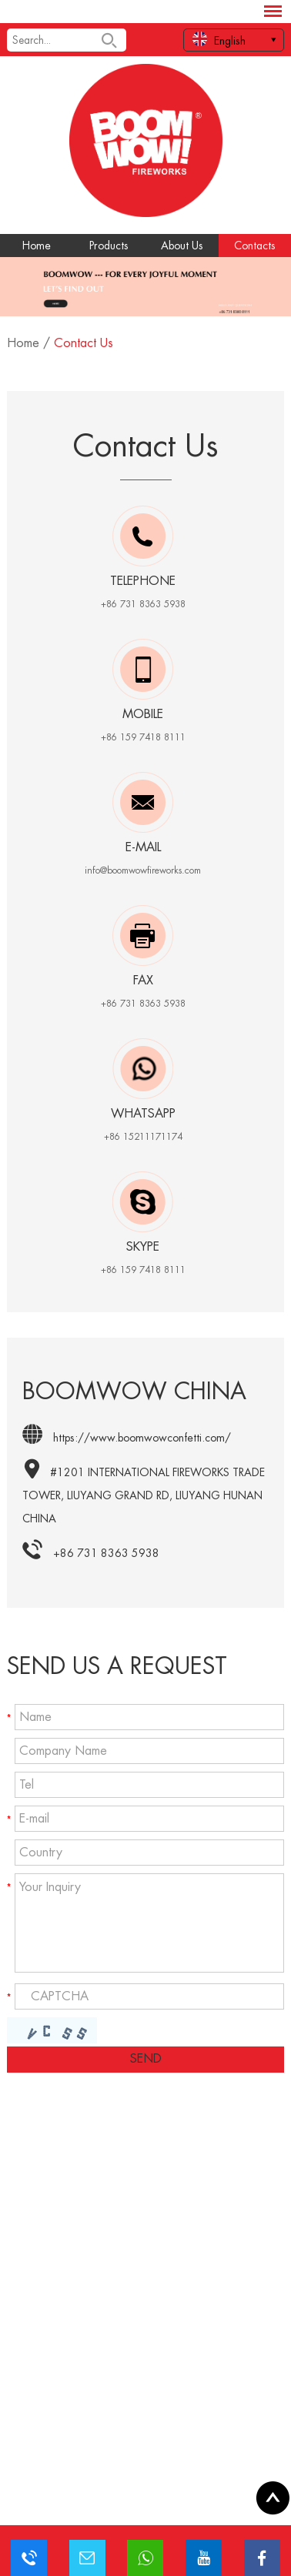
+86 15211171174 (143, 1136)
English (219, 39)
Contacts (255, 245)
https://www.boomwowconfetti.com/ (142, 1437)
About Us (182, 245)
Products (109, 245)
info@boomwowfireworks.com (143, 870)
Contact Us (83, 343)
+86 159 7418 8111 (143, 1270)
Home (36, 245)
